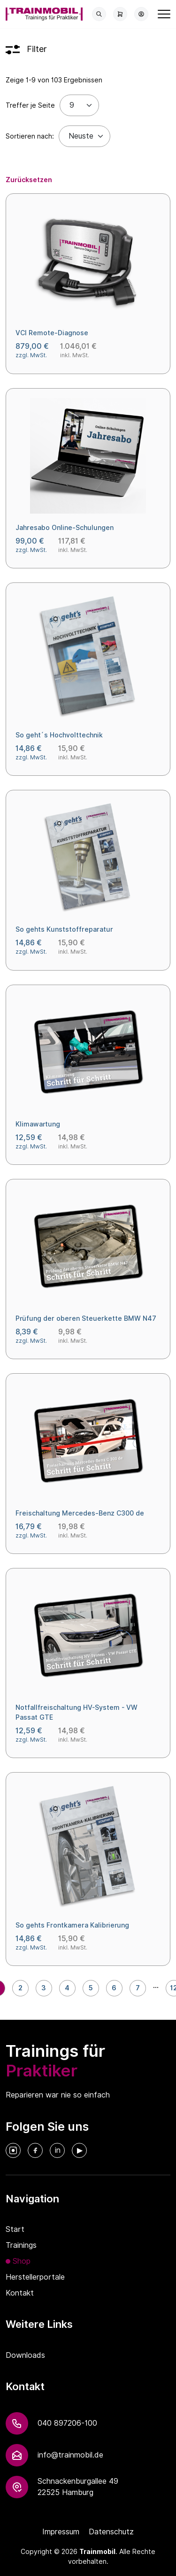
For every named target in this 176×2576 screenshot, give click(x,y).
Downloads (25, 2355)
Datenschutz (111, 2531)
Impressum (60, 2531)
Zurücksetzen (29, 180)
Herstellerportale (35, 2277)
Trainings (21, 2245)
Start (15, 2229)
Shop (22, 2261)
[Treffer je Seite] (79, 105)
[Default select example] (84, 136)
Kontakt (20, 2293)
